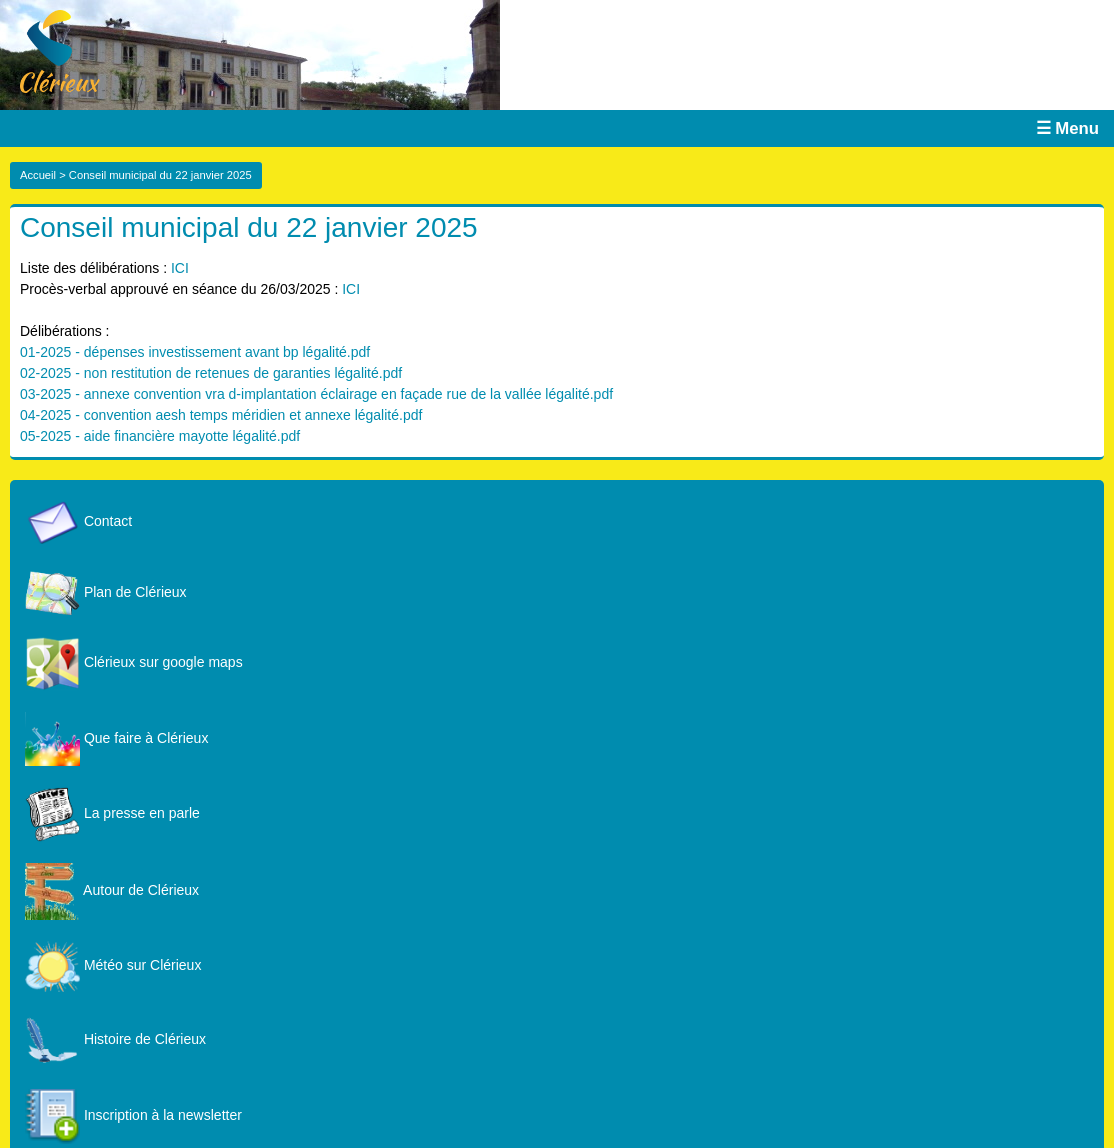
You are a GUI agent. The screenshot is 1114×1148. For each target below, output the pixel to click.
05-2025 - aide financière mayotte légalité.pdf (160, 436)
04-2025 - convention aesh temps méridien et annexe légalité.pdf (221, 415)
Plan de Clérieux (106, 592)
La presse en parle (112, 813)
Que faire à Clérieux (116, 738)
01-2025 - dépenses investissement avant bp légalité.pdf (195, 352)
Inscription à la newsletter (133, 1115)
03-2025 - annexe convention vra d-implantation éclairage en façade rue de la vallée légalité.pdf (316, 394)
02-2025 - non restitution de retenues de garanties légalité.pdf (211, 373)
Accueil (38, 175)
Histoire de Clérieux (115, 1039)
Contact (78, 521)
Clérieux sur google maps (134, 662)
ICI (180, 268)
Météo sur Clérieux (113, 965)
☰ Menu (1067, 128)
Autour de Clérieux (112, 890)
